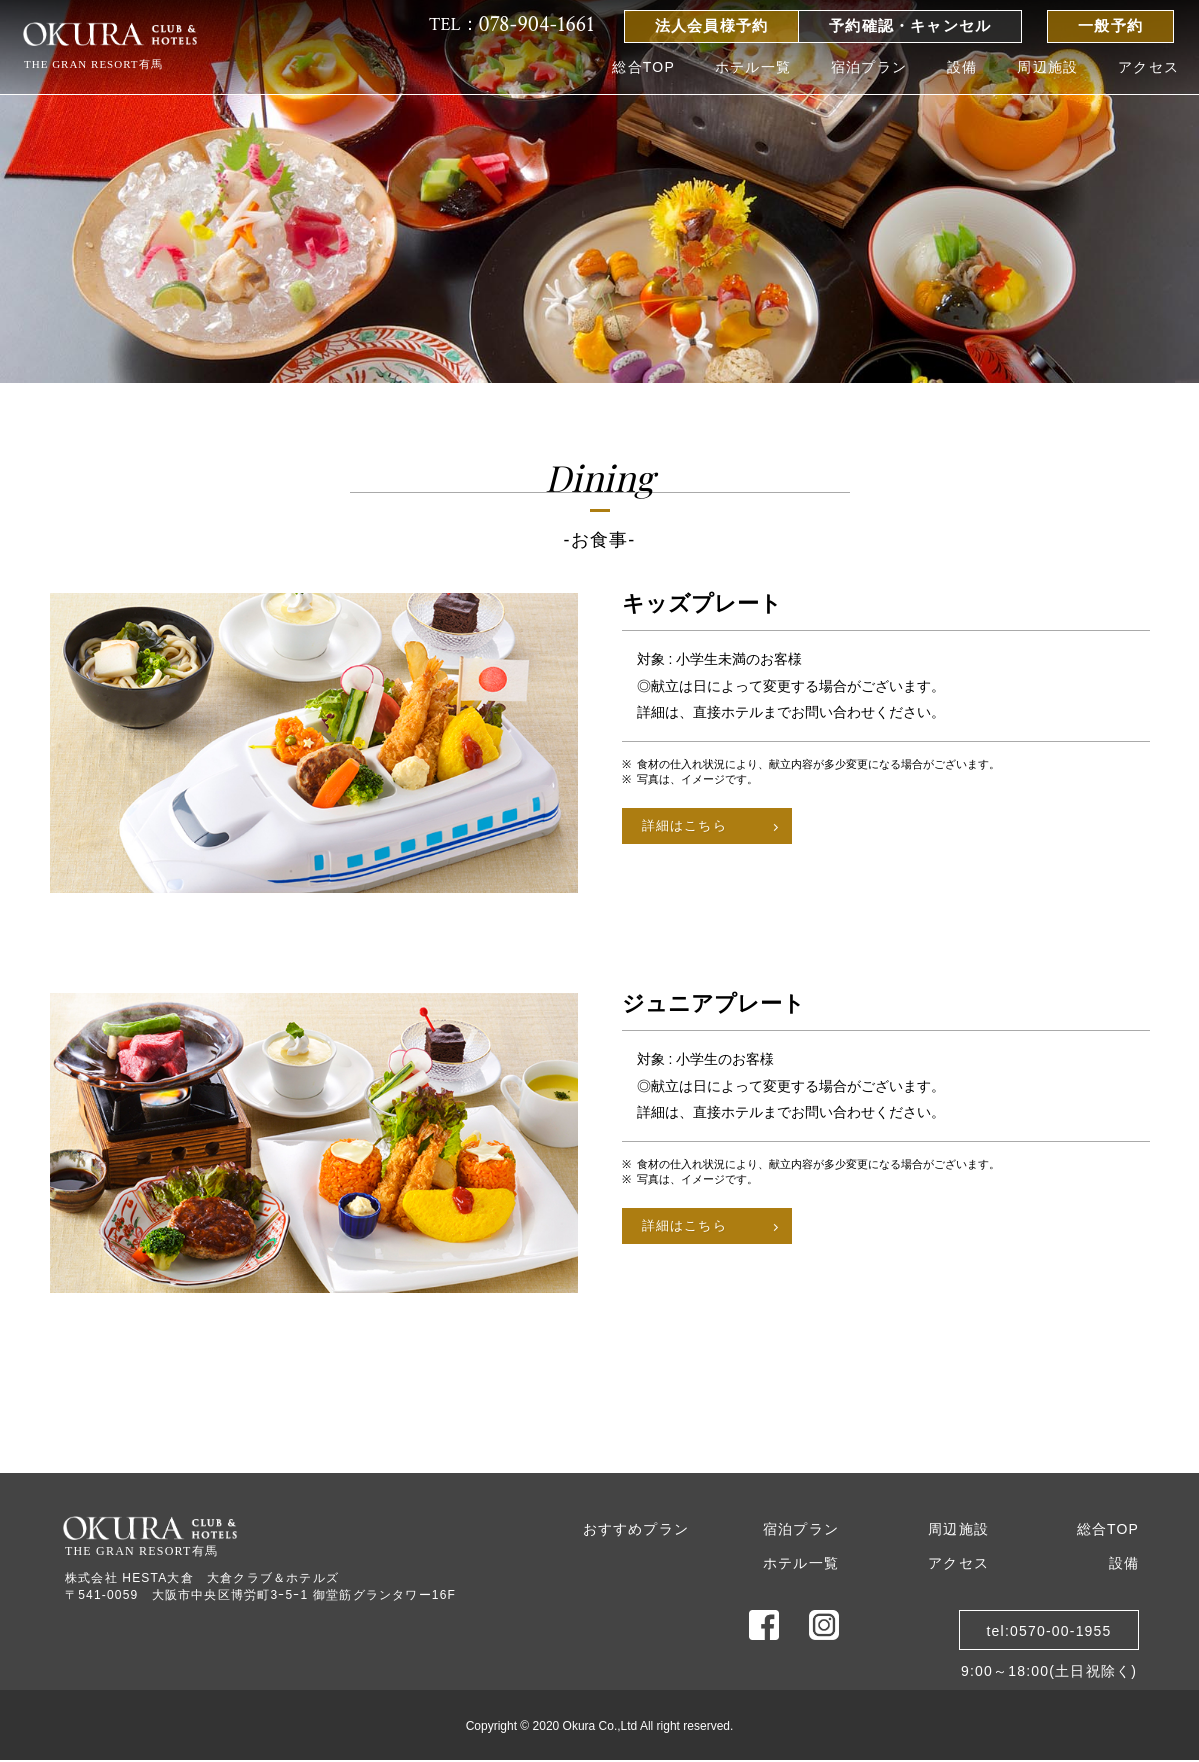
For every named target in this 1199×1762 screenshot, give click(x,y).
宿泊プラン (869, 67)
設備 (962, 67)
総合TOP (643, 67)
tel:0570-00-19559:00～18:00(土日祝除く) (1049, 1636)
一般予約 (1110, 26)
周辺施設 (1047, 67)
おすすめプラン (636, 1529)
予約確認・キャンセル (910, 26)
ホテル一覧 (753, 67)
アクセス (1148, 67)
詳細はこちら (684, 825)
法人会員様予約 (711, 26)
